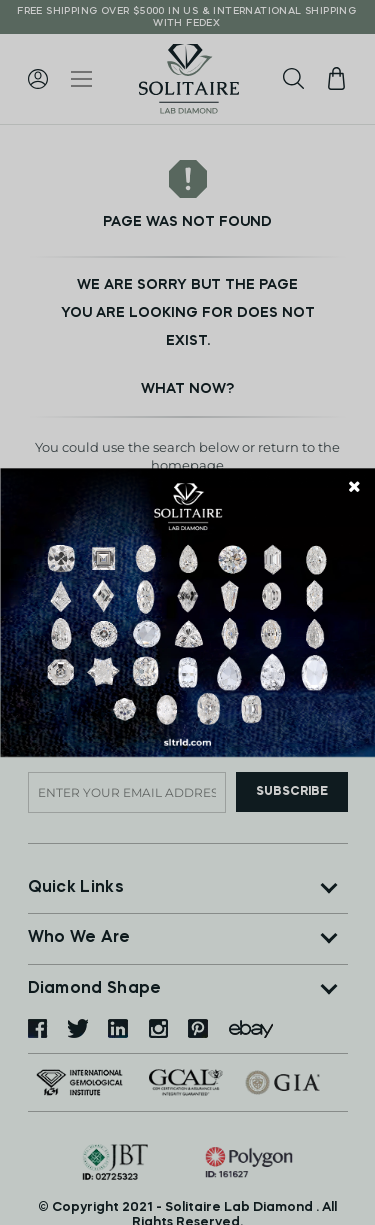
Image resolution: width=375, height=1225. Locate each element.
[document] (187, 612)
